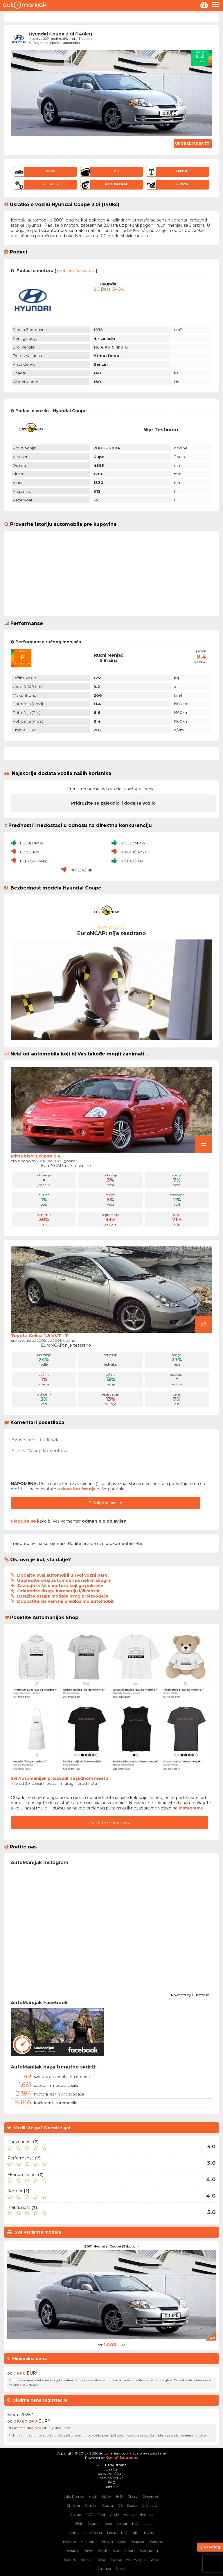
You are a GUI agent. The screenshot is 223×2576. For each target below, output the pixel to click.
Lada (147, 2523)
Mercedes (68, 2541)
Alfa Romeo (74, 2496)
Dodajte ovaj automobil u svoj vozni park (62, 1575)
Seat (116, 2550)
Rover (88, 2550)
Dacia (132, 2505)
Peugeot (137, 2541)
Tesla (101, 2559)
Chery (132, 2496)
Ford (101, 2514)
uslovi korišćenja (111, 2473)
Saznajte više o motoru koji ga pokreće (60, 1585)
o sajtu (111, 2469)
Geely (114, 2514)
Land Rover (92, 2532)
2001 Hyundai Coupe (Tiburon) (111, 2246)
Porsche (156, 2541)
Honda (129, 2514)
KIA (135, 2523)
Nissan (107, 2541)
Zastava (104, 2568)
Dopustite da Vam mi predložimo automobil (65, 1601)
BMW (106, 2496)
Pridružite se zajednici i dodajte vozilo (113, 803)
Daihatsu (149, 2505)
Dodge (75, 2514)
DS (120, 2505)
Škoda (121, 2568)
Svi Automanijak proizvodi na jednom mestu (59, 1778)
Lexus (111, 2532)
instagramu (191, 1808)
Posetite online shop (109, 1822)
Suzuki (87, 2559)
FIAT (89, 2514)
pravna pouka (111, 2478)
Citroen (91, 2505)
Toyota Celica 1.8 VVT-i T (39, 1335)
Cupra (107, 2505)
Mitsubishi (89, 2541)
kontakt (111, 2486)
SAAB (103, 2550)
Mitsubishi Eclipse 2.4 (36, 1156)
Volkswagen (136, 2559)
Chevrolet (150, 2496)
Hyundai (146, 2514)
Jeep (108, 2523)
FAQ (112, 2482)
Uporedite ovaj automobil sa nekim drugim (64, 1580)
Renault (72, 2550)
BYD (119, 2496)
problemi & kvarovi (76, 270)
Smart (129, 2550)
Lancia (73, 2532)
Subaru (70, 2559)
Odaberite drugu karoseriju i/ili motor (58, 1591)
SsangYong (149, 2550)
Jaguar (94, 2523)
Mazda (149, 2532)
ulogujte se (23, 1521)
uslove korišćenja (76, 1488)
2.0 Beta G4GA (108, 289)
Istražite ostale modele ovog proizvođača (63, 1596)
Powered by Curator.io (190, 1994)
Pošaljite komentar (105, 1502)
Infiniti (78, 2523)
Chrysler (73, 2505)
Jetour (122, 2523)
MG (124, 2532)
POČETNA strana (111, 2465)
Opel (122, 2541)
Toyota (115, 2559)
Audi (93, 2496)
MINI (135, 2532)
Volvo (154, 2559)
